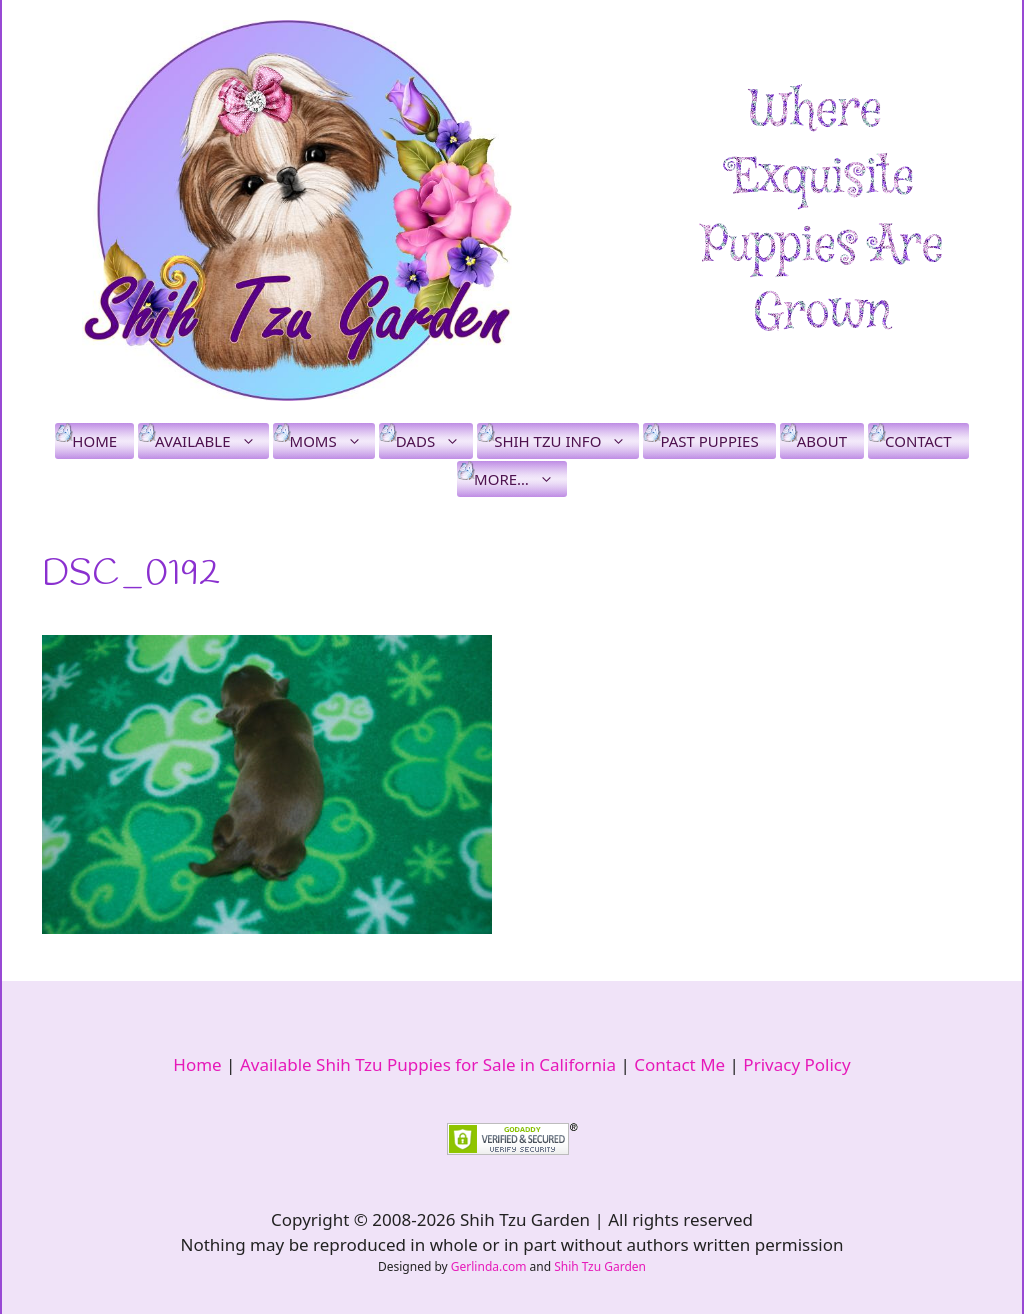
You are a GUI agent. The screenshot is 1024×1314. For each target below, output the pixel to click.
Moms (332, 441)
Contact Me (679, 1064)
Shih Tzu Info (566, 441)
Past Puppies (709, 441)
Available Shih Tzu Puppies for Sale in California (428, 1064)
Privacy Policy (796, 1064)
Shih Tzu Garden (600, 1266)
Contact (918, 441)
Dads (434, 441)
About (822, 441)
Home (94, 441)
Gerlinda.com (489, 1266)
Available (211, 441)
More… (520, 479)
